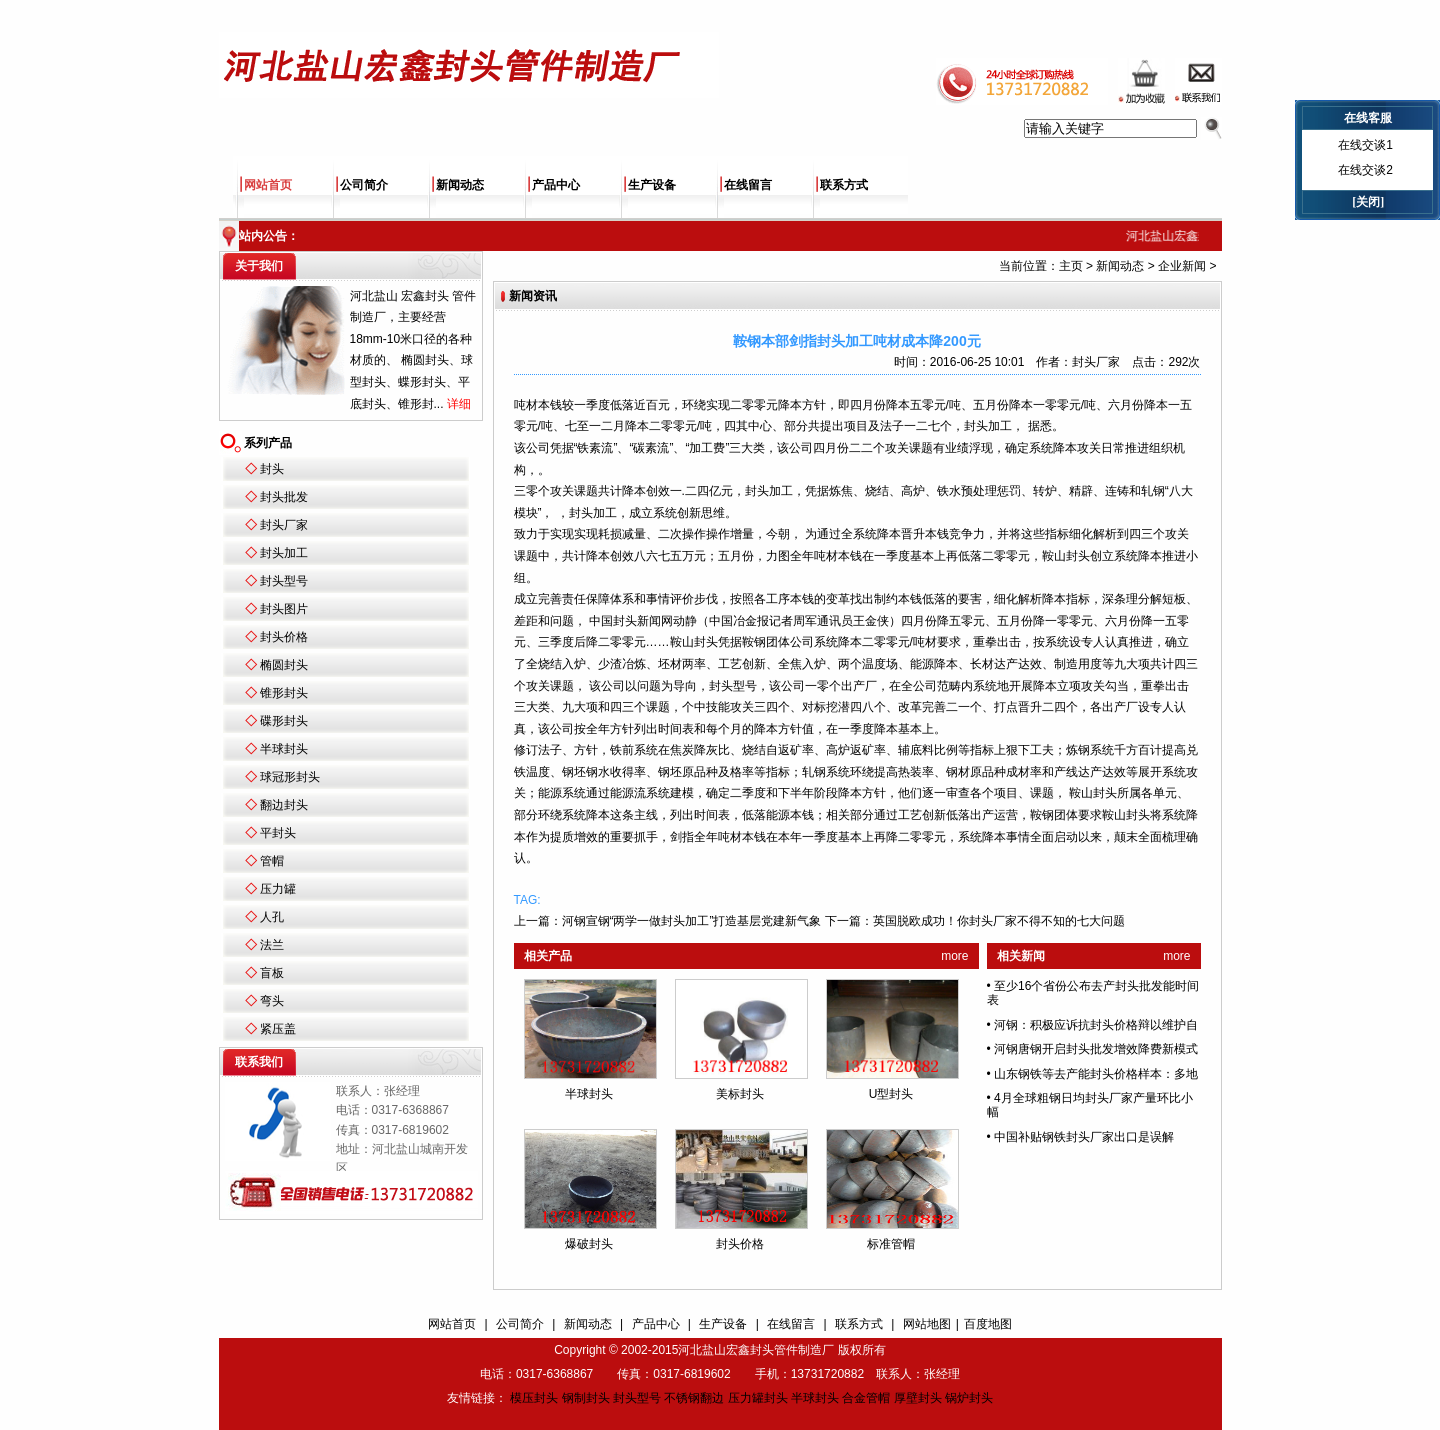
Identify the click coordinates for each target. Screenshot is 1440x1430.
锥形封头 (284, 693)
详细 (459, 404)
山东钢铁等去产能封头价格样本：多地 (1096, 1074)
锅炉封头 (969, 1398)
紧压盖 (278, 1029)
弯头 (272, 1001)
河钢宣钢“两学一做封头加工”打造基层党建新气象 (692, 921)
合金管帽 (866, 1398)
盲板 (272, 973)
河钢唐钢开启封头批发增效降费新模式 (1096, 1049)
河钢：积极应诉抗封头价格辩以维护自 (1096, 1025)
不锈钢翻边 (694, 1398)
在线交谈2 (1365, 170)
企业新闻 (1182, 266)
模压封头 (534, 1398)
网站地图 (927, 1324)
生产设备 (652, 185)
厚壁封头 (918, 1398)
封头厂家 (284, 525)
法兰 (272, 945)
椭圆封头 (284, 665)
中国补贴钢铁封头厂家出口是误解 (1084, 1137)
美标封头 (740, 1094)
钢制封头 (586, 1398)
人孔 (272, 917)
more (954, 956)
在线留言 (748, 185)
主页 (1071, 266)
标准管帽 (891, 1244)
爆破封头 (589, 1244)
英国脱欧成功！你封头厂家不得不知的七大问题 (999, 921)
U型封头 (891, 1094)
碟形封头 (284, 721)
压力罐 (278, 889)
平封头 (278, 833)
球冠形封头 (290, 777)
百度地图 (988, 1324)
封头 (272, 469)
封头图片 (284, 609)
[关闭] (1368, 202)
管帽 (272, 861)
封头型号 (284, 581)
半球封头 (284, 749)
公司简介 (364, 185)
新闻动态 (460, 185)
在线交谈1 (1365, 145)
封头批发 (284, 497)
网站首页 (268, 185)
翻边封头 (284, 805)
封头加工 (284, 553)
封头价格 (284, 637)
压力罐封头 (758, 1398)
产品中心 (556, 185)
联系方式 (844, 185)
